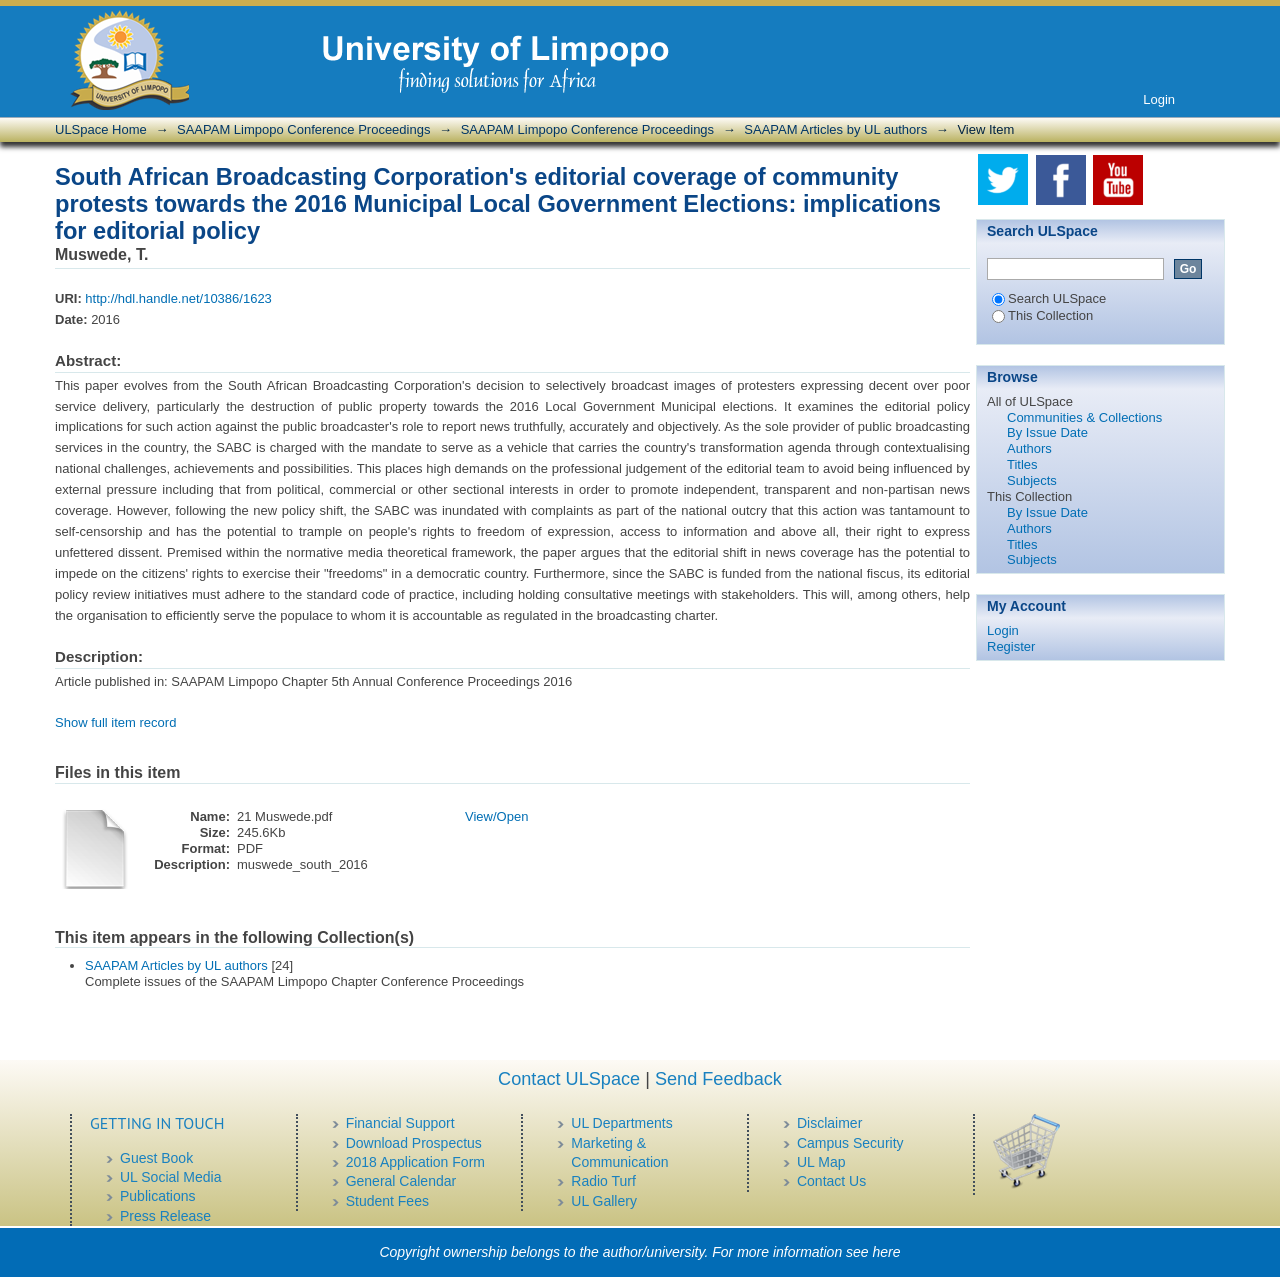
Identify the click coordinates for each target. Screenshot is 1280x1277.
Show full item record (115, 722)
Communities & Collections (1084, 417)
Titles (1022, 464)
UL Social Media (170, 1177)
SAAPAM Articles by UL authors (835, 129)
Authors (1029, 448)
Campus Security (850, 1143)
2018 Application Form (415, 1162)
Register (1011, 646)
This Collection (1042, 315)
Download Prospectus (414, 1143)
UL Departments (621, 1123)
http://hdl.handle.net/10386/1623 (178, 298)
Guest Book (156, 1158)
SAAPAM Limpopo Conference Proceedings (303, 129)
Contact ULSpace (569, 1079)
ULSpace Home (101, 129)
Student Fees (387, 1201)
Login (1159, 99)
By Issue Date (1047, 432)
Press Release (165, 1216)
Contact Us (831, 1181)
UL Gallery (604, 1201)
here (887, 1252)
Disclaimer (829, 1123)
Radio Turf (603, 1181)
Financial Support (400, 1123)
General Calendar (401, 1181)
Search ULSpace (1049, 298)
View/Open (496, 816)
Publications (158, 1196)
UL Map (821, 1162)
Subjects (1032, 480)
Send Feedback (718, 1079)
